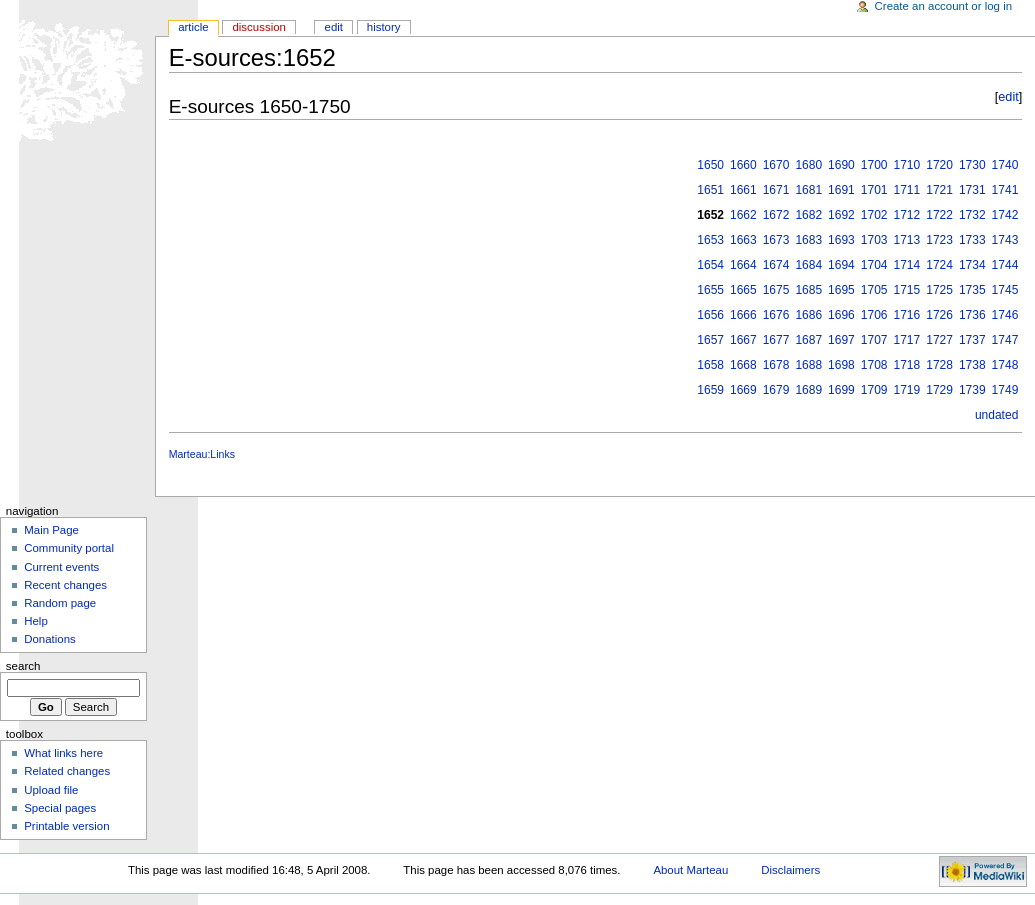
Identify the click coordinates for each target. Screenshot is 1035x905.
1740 (1005, 165)
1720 (939, 165)
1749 (1005, 390)
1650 (710, 165)
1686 (808, 315)
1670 (776, 165)
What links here (63, 753)
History (384, 27)
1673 (776, 240)
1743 (1005, 240)
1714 (907, 265)
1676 (776, 315)
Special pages (60, 808)
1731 (972, 190)
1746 (1005, 315)
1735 (972, 290)
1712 (907, 215)
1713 (907, 240)
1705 (874, 290)
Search (23, 666)
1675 (776, 290)
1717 (907, 340)
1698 (841, 365)
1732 (972, 215)
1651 (710, 190)
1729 (939, 390)
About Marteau (690, 870)
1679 (776, 390)
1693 (841, 240)
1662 (743, 215)
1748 (1005, 365)
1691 (841, 190)
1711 (907, 190)
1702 (874, 215)
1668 (743, 365)
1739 (972, 390)
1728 (939, 365)
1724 (939, 265)
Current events (61, 567)
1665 (743, 290)
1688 (808, 365)
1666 (743, 315)
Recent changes (65, 585)
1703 (874, 240)
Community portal (69, 548)
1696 (841, 315)
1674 (776, 265)
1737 (972, 340)
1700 (874, 165)
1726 (939, 315)
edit (1008, 97)
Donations (50, 639)
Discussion (258, 27)
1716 (907, 315)
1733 (972, 240)
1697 (841, 340)
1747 (1005, 340)
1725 (939, 290)
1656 (710, 315)
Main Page (51, 530)
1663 (743, 240)
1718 (907, 365)
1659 (710, 390)
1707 (874, 340)
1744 (1005, 265)
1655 (710, 290)
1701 (874, 190)
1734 (972, 265)
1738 (972, 365)
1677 (776, 340)
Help (36, 621)
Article (193, 27)
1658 (710, 365)
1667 (743, 340)
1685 (808, 290)
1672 (776, 215)
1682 (808, 215)
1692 (841, 215)
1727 (939, 340)
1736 (972, 315)
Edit (334, 27)
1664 (743, 265)
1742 (1005, 215)
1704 (874, 265)
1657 (710, 340)
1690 (841, 165)
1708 (874, 365)
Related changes (67, 771)
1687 (808, 340)
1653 (710, 240)
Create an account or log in (944, 6)
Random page (60, 603)
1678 (776, 365)
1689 (808, 390)
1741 (1005, 190)
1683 (808, 240)
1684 (808, 265)
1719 (907, 390)
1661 (743, 190)
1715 (907, 290)
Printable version (66, 826)
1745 (1005, 290)
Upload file (51, 790)
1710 (907, 165)
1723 (939, 240)
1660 (743, 165)
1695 (841, 290)
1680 (808, 165)
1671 (776, 190)
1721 (939, 190)
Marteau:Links (202, 454)
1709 (874, 390)
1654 (710, 265)
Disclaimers (790, 870)
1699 (841, 390)
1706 (874, 315)
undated (996, 415)
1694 (841, 265)
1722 (939, 215)
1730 (972, 165)
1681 (808, 190)
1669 (743, 390)
